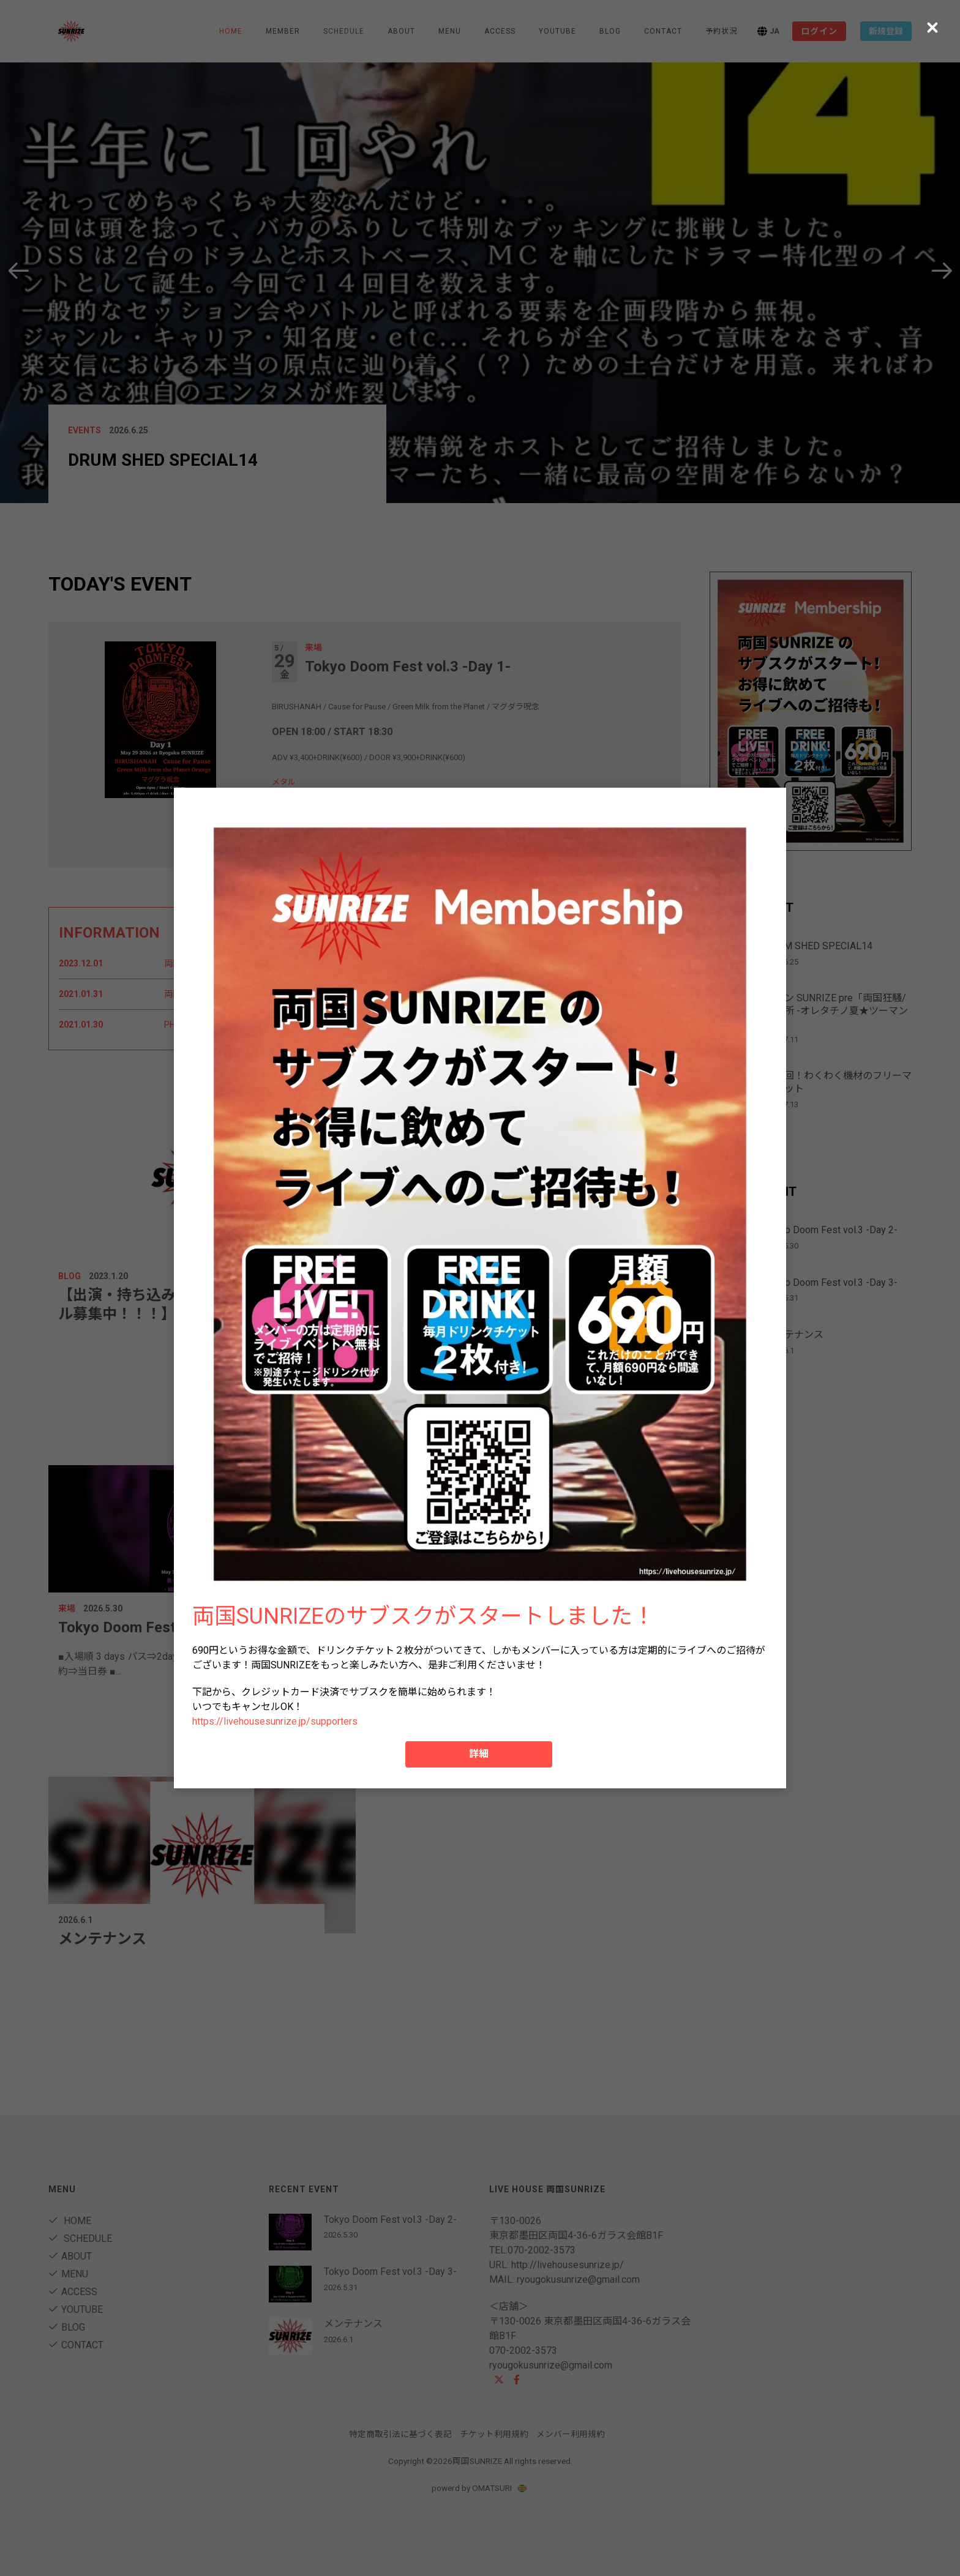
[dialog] (480, 1288)
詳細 (479, 1754)
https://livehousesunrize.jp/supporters (275, 1721)
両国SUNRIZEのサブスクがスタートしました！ (423, 1616)
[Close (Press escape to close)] (932, 27)
